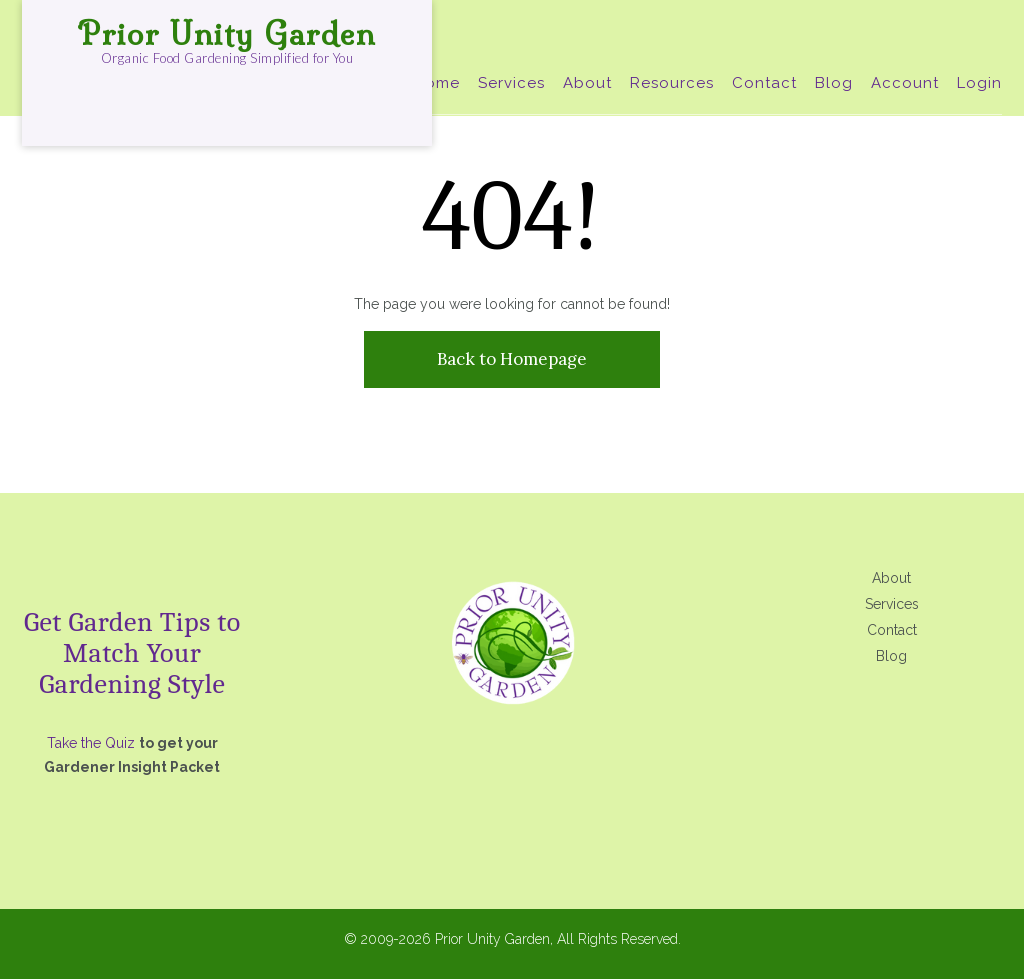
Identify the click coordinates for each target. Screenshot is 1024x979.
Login (979, 83)
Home (437, 83)
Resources (672, 83)
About (587, 83)
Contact (764, 83)
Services (511, 83)
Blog (834, 83)
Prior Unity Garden (227, 34)
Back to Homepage (512, 359)
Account (905, 83)
